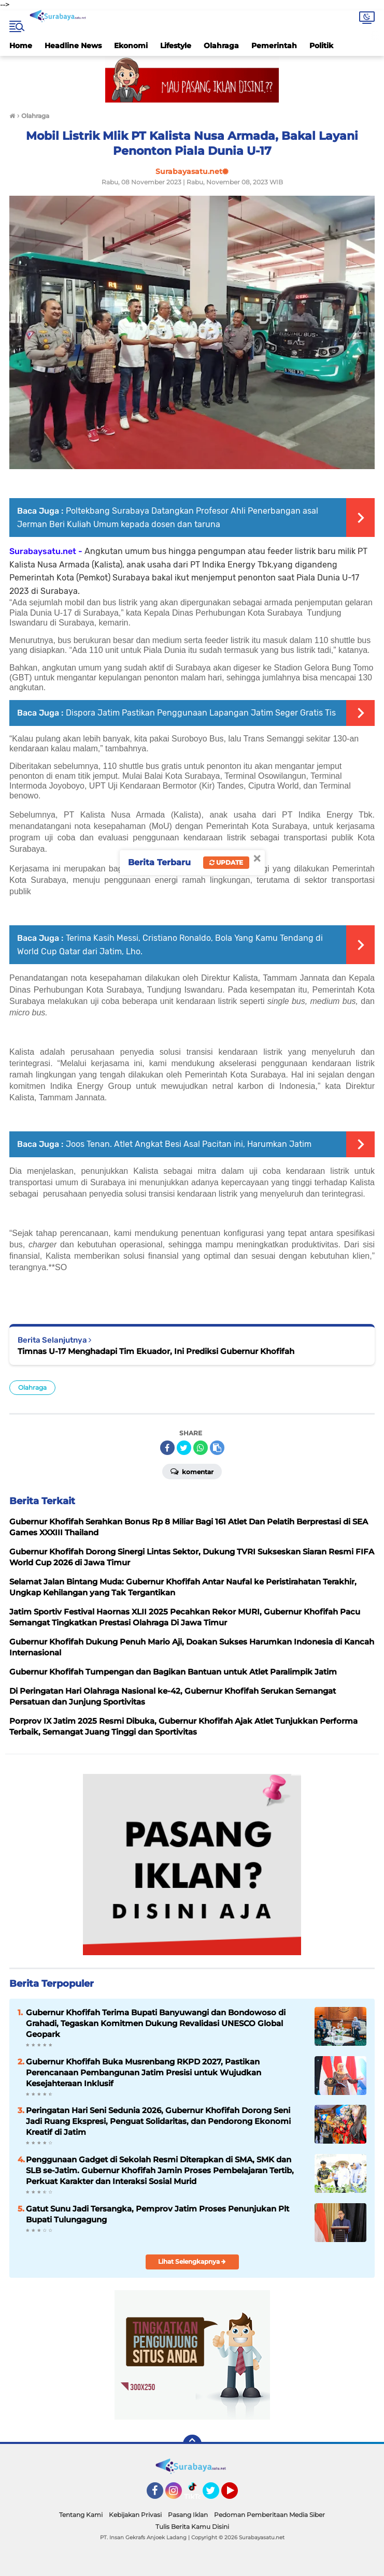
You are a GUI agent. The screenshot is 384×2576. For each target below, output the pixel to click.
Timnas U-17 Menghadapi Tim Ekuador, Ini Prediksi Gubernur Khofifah (156, 1351)
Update (226, 862)
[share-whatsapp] (200, 1447)
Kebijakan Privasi (135, 2515)
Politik (321, 45)
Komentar (192, 1471)
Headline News (73, 45)
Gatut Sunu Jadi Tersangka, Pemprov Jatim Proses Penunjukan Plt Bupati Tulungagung (157, 2214)
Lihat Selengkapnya (192, 2261)
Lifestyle (175, 45)
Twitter (216, 2495)
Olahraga (221, 45)
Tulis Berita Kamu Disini (192, 2526)
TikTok (195, 2492)
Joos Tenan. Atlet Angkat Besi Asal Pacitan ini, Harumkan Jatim (188, 1144)
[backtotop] (192, 2444)
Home (20, 45)
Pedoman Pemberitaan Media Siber (269, 2515)
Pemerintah (274, 45)
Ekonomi (131, 45)
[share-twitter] (184, 1447)
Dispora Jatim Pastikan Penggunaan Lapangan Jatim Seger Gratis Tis (201, 713)
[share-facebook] (167, 1447)
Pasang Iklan (188, 2515)
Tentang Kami (81, 2515)
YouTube (236, 2495)
